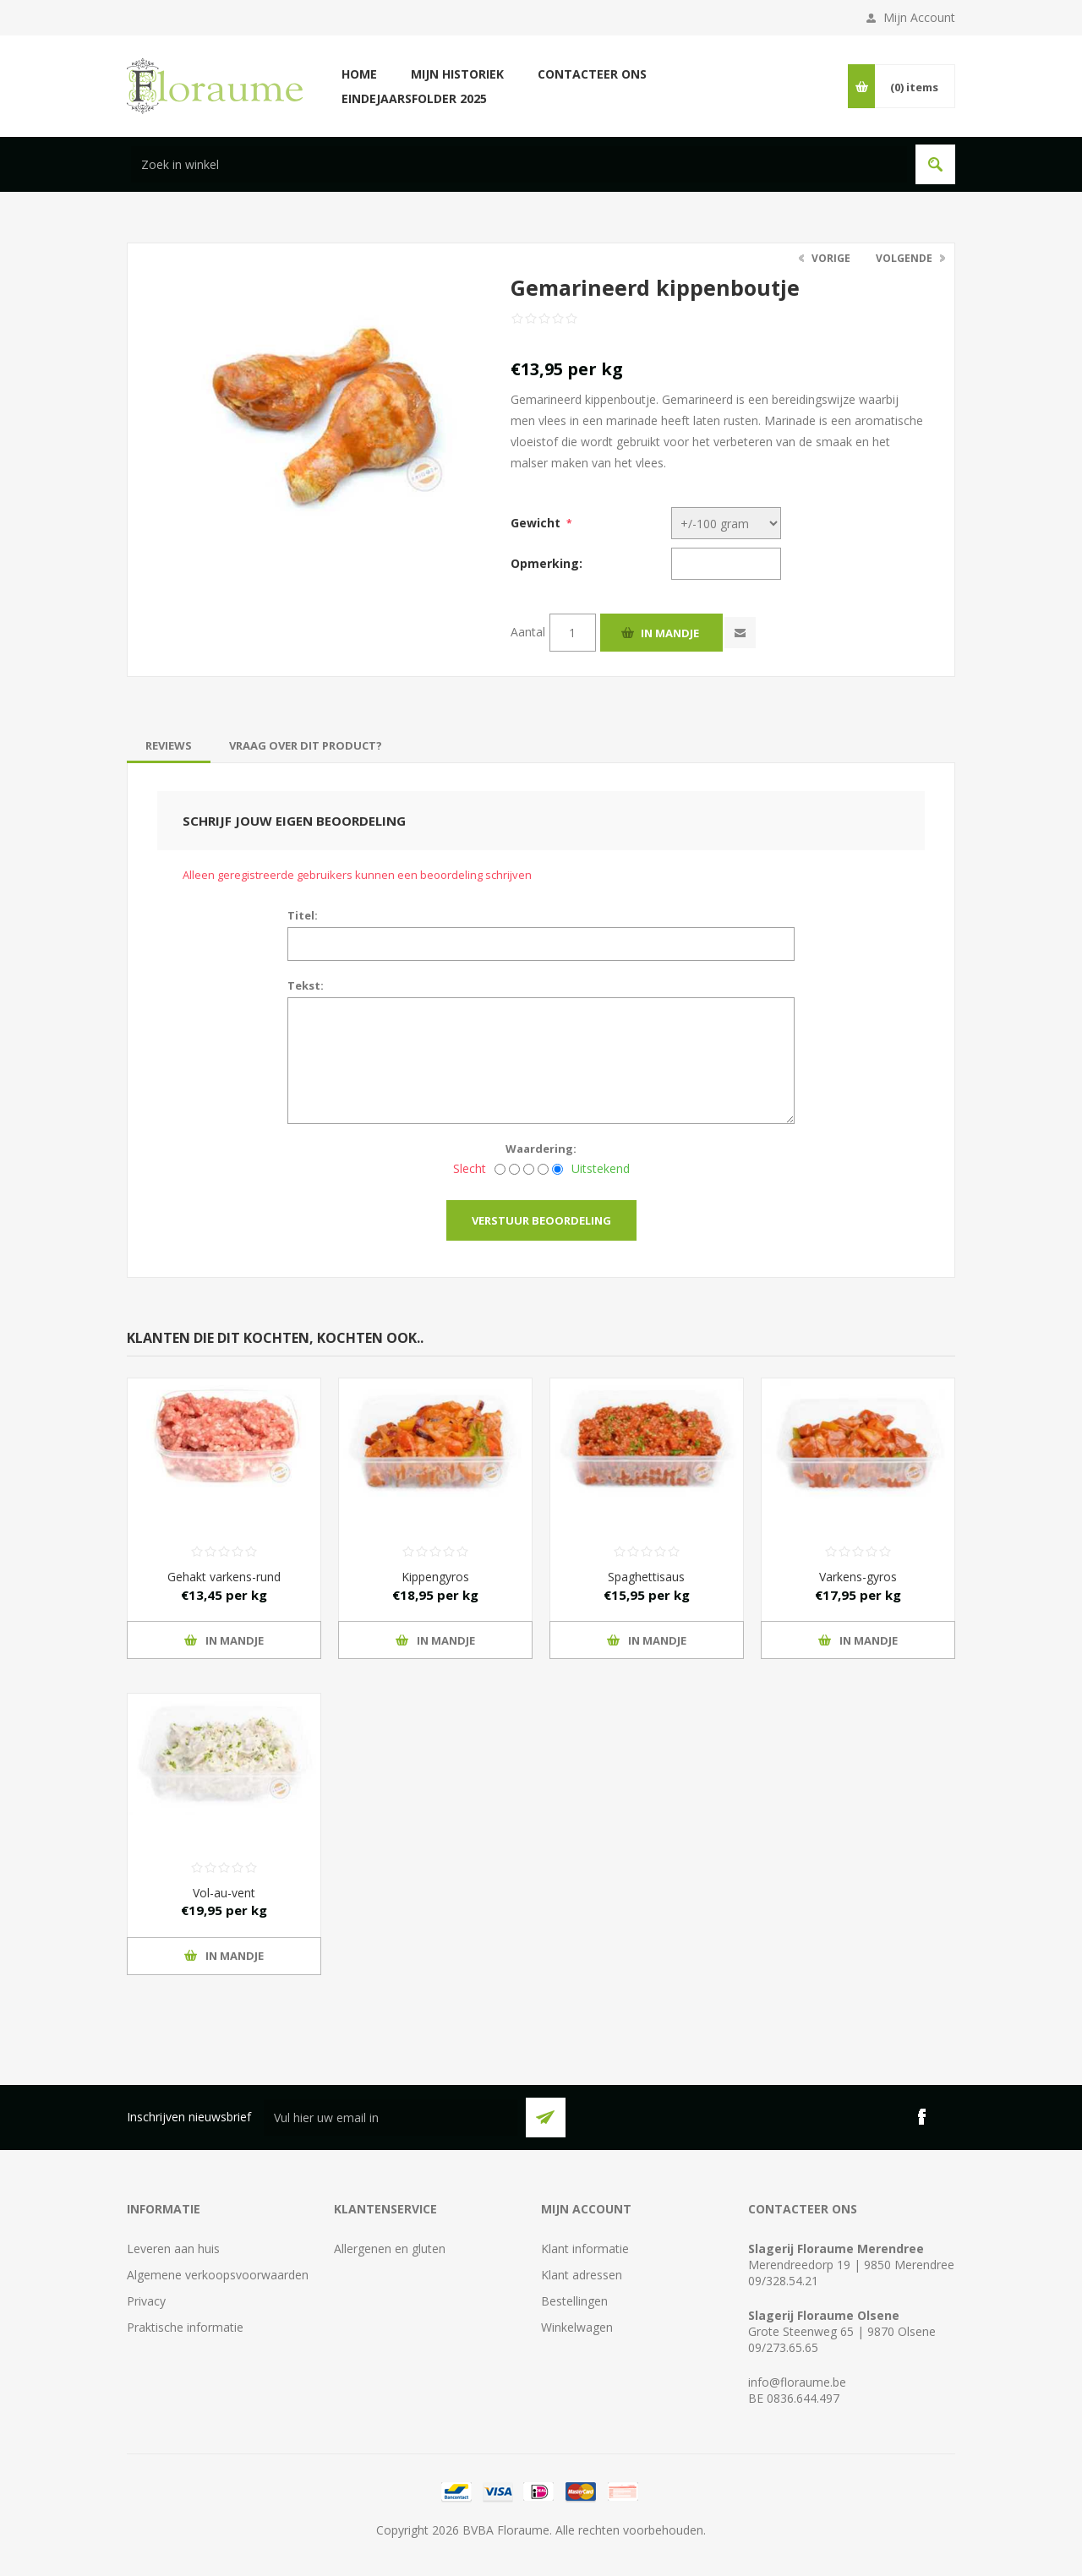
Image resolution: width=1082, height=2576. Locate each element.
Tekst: (305, 985)
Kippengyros (435, 1577)
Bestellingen (574, 2301)
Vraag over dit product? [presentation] (305, 745)
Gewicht (535, 523)
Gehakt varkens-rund (224, 1577)
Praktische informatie (185, 2327)
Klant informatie (585, 2248)
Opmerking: (546, 563)
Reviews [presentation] (168, 745)
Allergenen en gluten (389, 2248)
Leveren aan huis (173, 2248)
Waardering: (541, 1148)
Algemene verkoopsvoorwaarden (218, 2275)
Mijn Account (919, 17)
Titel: (302, 915)
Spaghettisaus (646, 1577)
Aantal (528, 632)
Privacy (146, 2301)
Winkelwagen (577, 2327)
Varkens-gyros (858, 1577)
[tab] (168, 745)
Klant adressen (581, 2275)
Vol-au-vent (224, 1893)
